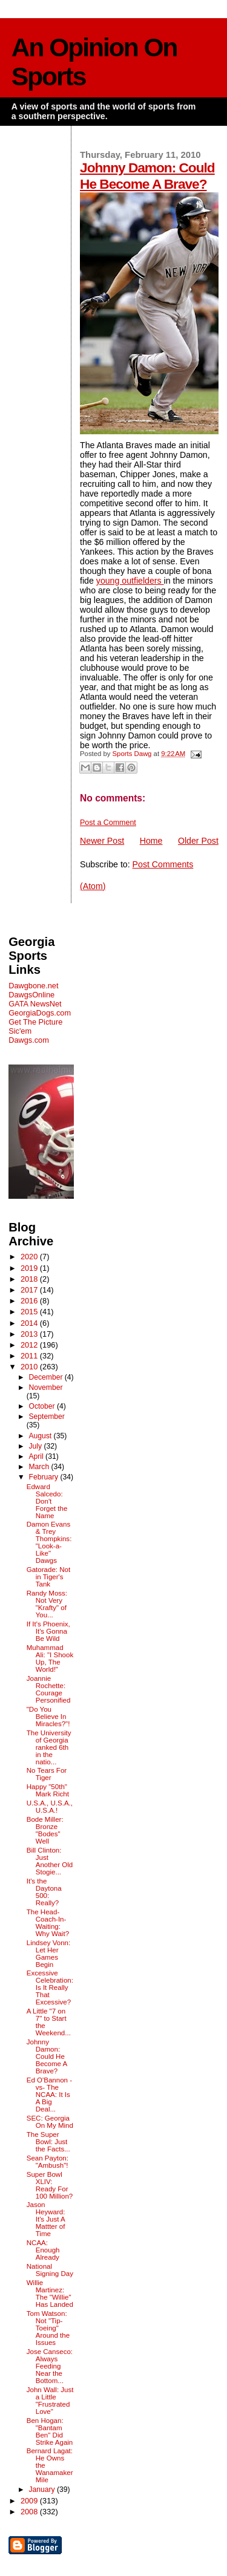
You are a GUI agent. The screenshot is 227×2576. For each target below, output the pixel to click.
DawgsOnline (31, 994)
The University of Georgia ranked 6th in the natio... (49, 1747)
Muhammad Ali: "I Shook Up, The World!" (50, 1658)
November (45, 1387)
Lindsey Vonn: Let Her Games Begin (48, 1953)
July (36, 1446)
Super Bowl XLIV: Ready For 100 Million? (50, 2185)
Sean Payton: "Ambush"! (47, 2161)
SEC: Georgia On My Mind (50, 2122)
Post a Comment (108, 822)
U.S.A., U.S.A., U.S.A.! (50, 1806)
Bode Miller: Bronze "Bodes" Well (45, 1830)
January (42, 2489)
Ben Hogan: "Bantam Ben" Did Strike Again (50, 2431)
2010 (30, 1366)
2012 (30, 1344)
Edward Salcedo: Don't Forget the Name (47, 1501)
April (36, 1456)
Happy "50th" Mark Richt (48, 1790)
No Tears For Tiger (47, 1774)
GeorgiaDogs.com (39, 1012)
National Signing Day (50, 2270)
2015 (30, 1311)
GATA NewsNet (35, 1003)
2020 (30, 1256)
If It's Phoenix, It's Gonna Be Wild (48, 1631)
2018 (30, 1278)
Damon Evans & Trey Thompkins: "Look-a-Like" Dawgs (49, 1542)
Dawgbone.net (33, 985)
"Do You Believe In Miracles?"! (48, 1716)
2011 (30, 1355)
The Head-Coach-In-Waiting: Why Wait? (48, 1922)
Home (151, 841)
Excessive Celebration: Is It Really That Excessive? (50, 1987)
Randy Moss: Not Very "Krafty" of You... (47, 1604)
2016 (30, 1300)
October (42, 1406)
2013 (30, 1334)
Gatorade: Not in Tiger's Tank (48, 1577)
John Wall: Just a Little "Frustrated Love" (50, 2400)
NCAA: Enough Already (43, 2250)
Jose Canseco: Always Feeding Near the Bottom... (50, 2366)
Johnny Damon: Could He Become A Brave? (147, 176)
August (40, 1436)
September (46, 1416)
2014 (30, 1323)
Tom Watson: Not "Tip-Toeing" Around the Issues (48, 2328)
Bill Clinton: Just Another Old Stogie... (50, 1861)
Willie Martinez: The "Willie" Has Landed (50, 2293)
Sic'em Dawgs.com (28, 1035)
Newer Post (102, 841)
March (39, 1466)
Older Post (198, 841)
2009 (30, 2500)
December (46, 1377)
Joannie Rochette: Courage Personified (49, 1689)
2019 (30, 1268)
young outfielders (130, 580)
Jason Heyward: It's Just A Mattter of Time (46, 2219)
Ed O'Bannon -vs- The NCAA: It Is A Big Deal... (49, 2094)
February (44, 1477)
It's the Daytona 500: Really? (44, 1891)
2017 (30, 1289)
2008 (30, 2511)
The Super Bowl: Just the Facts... (48, 2142)
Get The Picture (35, 1021)
